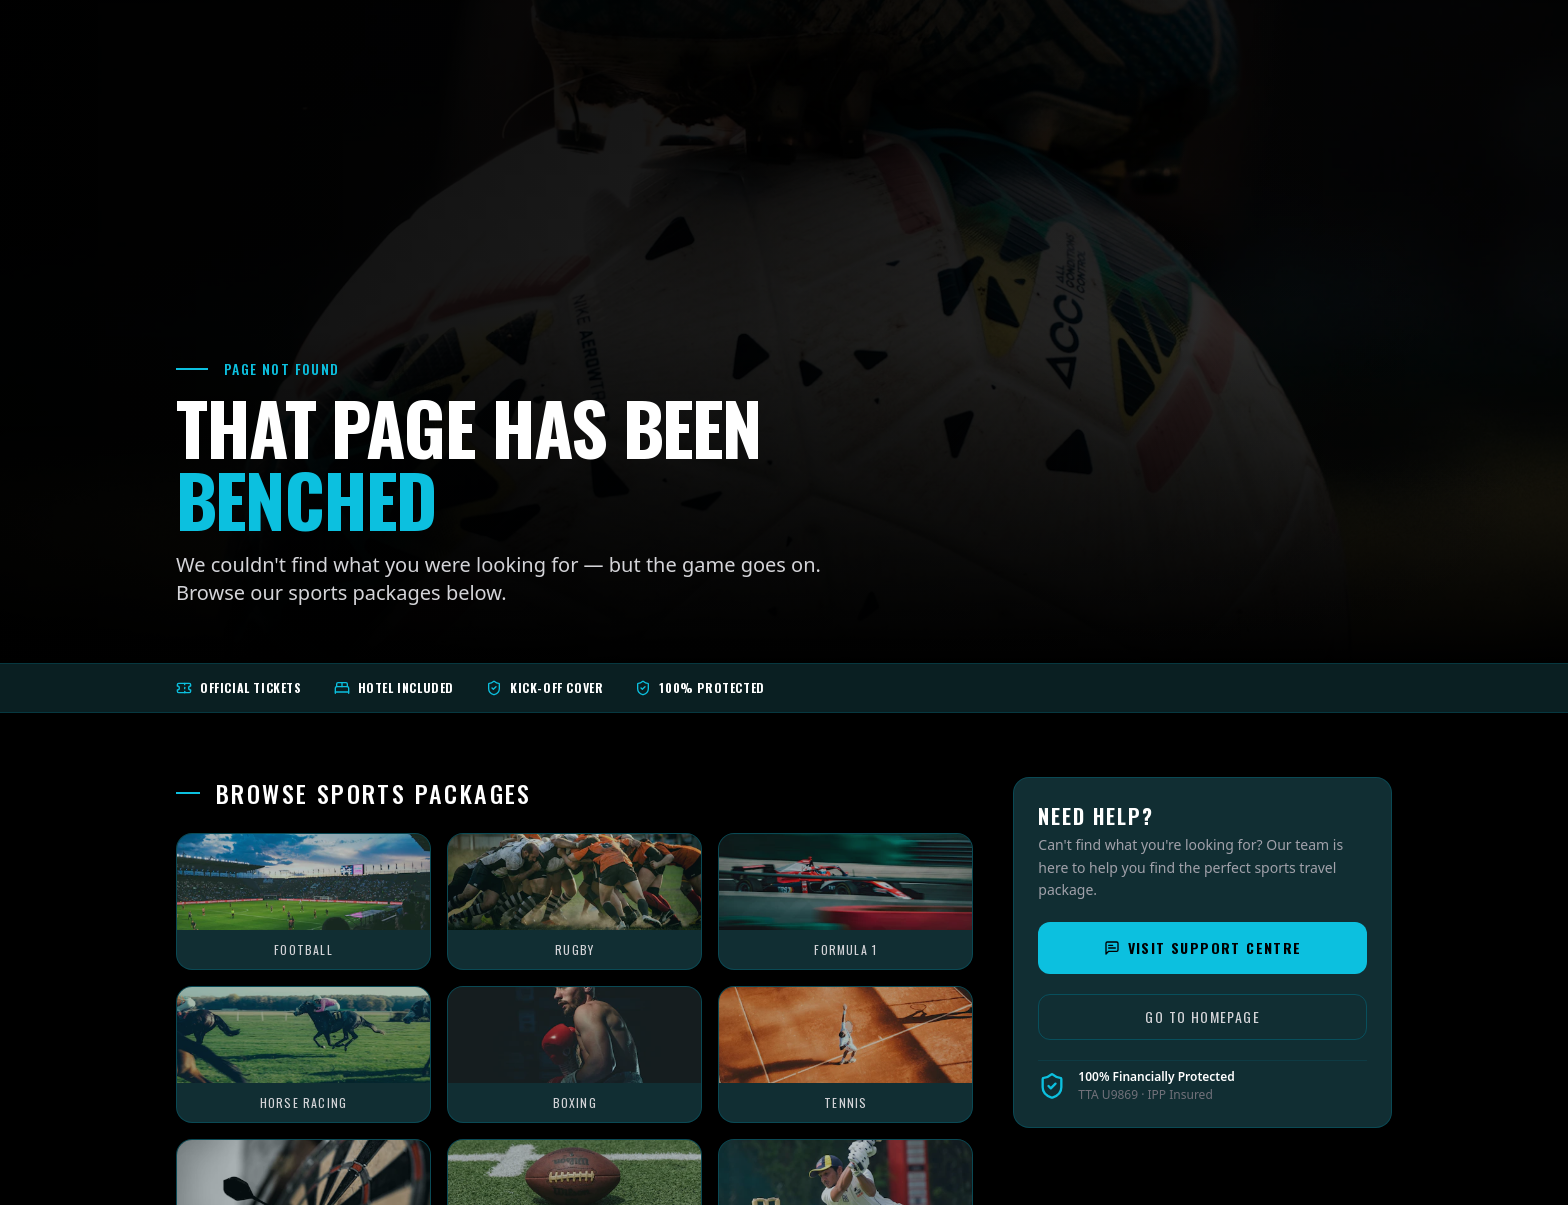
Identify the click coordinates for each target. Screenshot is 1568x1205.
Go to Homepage (1202, 1016)
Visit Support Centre (1203, 947)
